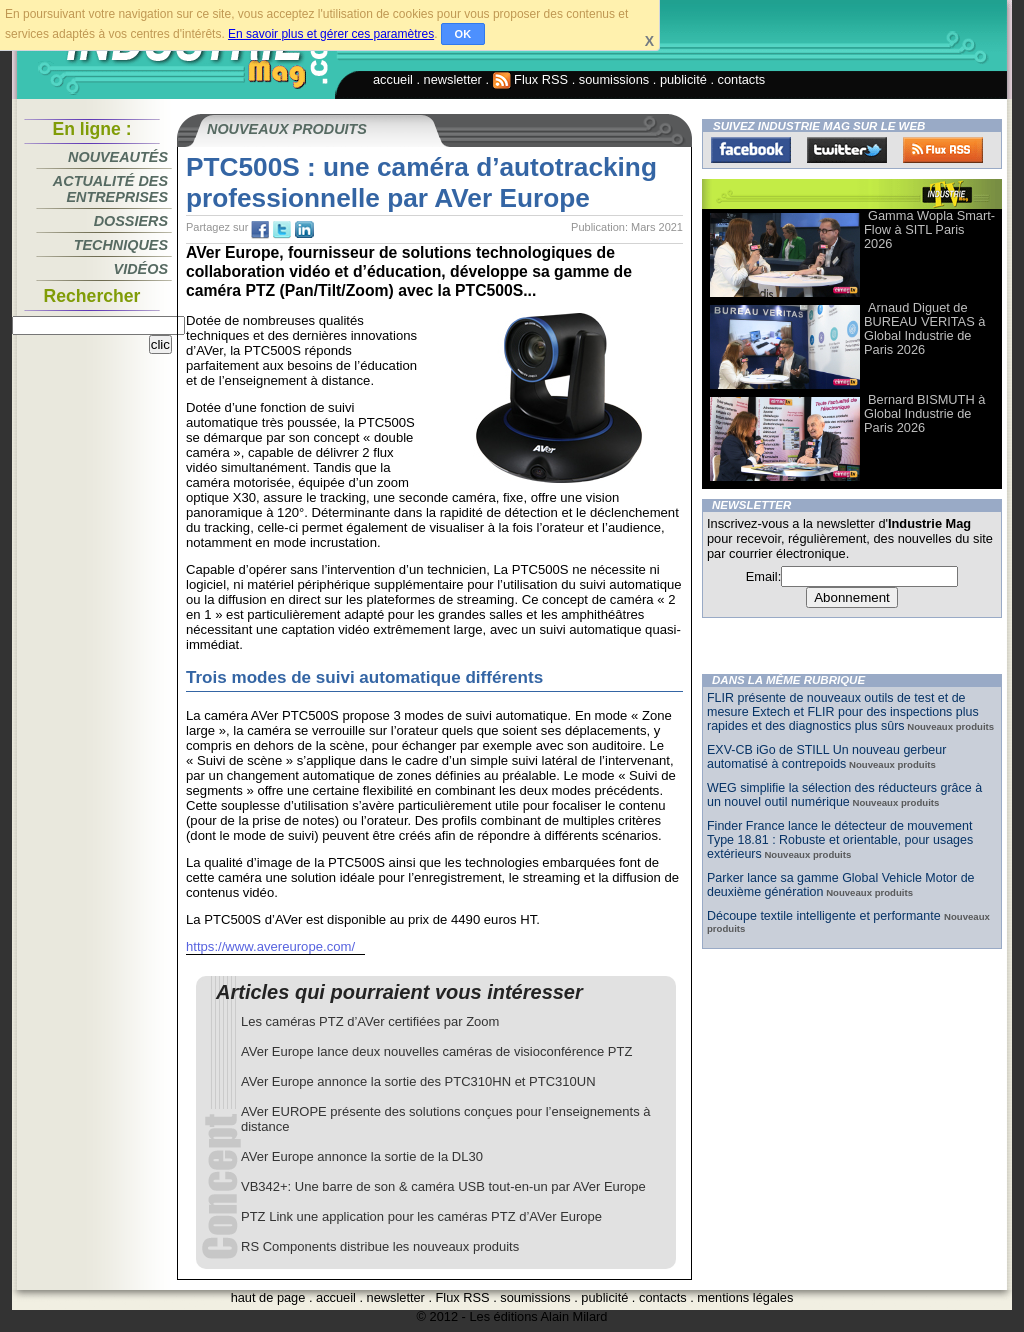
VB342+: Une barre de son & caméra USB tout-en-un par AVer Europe (443, 1186)
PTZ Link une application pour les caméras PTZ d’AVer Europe (421, 1216)
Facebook (751, 150)
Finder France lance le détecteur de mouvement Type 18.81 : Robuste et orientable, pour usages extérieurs (840, 840)
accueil (393, 79)
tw (282, 230)
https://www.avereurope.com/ (270, 946)
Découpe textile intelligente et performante (825, 916)
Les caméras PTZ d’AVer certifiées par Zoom (370, 1021)
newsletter (453, 79)
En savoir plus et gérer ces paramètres (331, 34)
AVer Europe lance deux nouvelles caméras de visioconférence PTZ (436, 1051)
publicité (683, 79)
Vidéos (141, 269)
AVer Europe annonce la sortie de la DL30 (362, 1156)
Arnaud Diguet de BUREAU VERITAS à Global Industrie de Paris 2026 (924, 328)
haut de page (268, 1297)
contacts (742, 79)
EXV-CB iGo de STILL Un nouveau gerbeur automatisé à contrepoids (826, 757)
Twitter (847, 150)
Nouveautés (118, 157)
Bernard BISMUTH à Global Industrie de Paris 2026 (924, 413)
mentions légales (745, 1297)
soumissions (614, 79)
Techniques (121, 245)
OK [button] (463, 34)
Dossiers (131, 221)
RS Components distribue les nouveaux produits (380, 1246)
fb (260, 230)
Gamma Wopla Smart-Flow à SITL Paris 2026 (929, 229)
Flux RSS (531, 79)
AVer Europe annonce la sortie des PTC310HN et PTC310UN (418, 1081)
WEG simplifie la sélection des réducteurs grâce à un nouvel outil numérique (844, 795)
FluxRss (943, 150)
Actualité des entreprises (110, 189)
